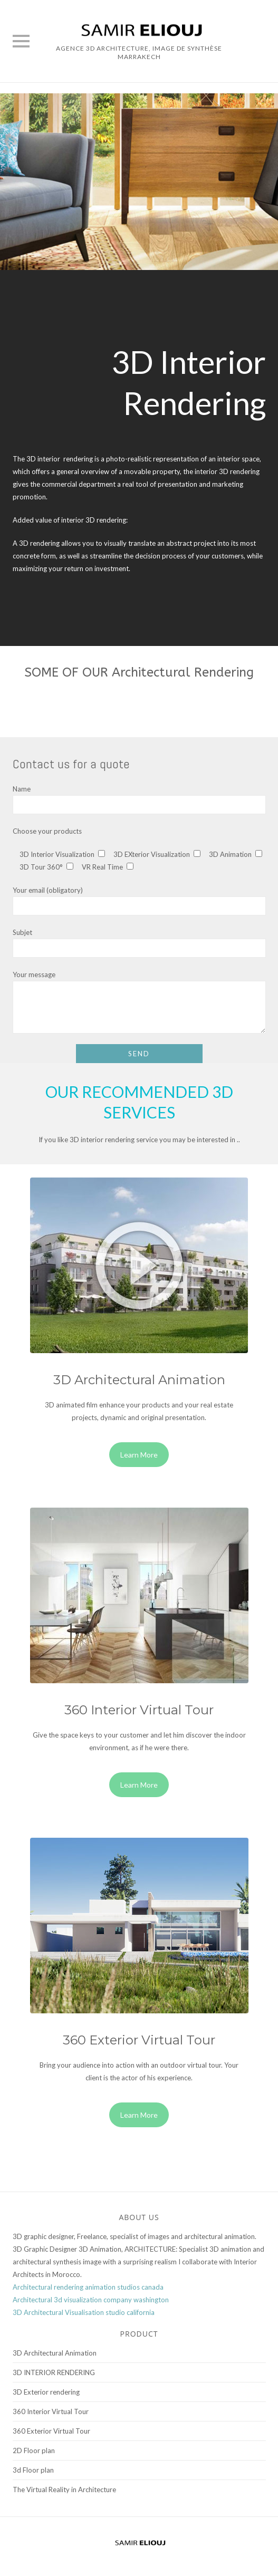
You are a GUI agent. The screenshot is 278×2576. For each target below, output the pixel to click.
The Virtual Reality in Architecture (64, 2489)
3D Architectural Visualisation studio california (84, 2312)
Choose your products (47, 831)
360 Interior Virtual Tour (51, 2411)
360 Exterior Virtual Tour (51, 2431)
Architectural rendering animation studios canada (88, 2287)
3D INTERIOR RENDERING (54, 2372)
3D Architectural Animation (55, 2353)
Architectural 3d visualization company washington (91, 2299)
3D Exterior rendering (46, 2392)
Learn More (139, 1454)
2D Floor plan (34, 2450)
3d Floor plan (33, 2470)
